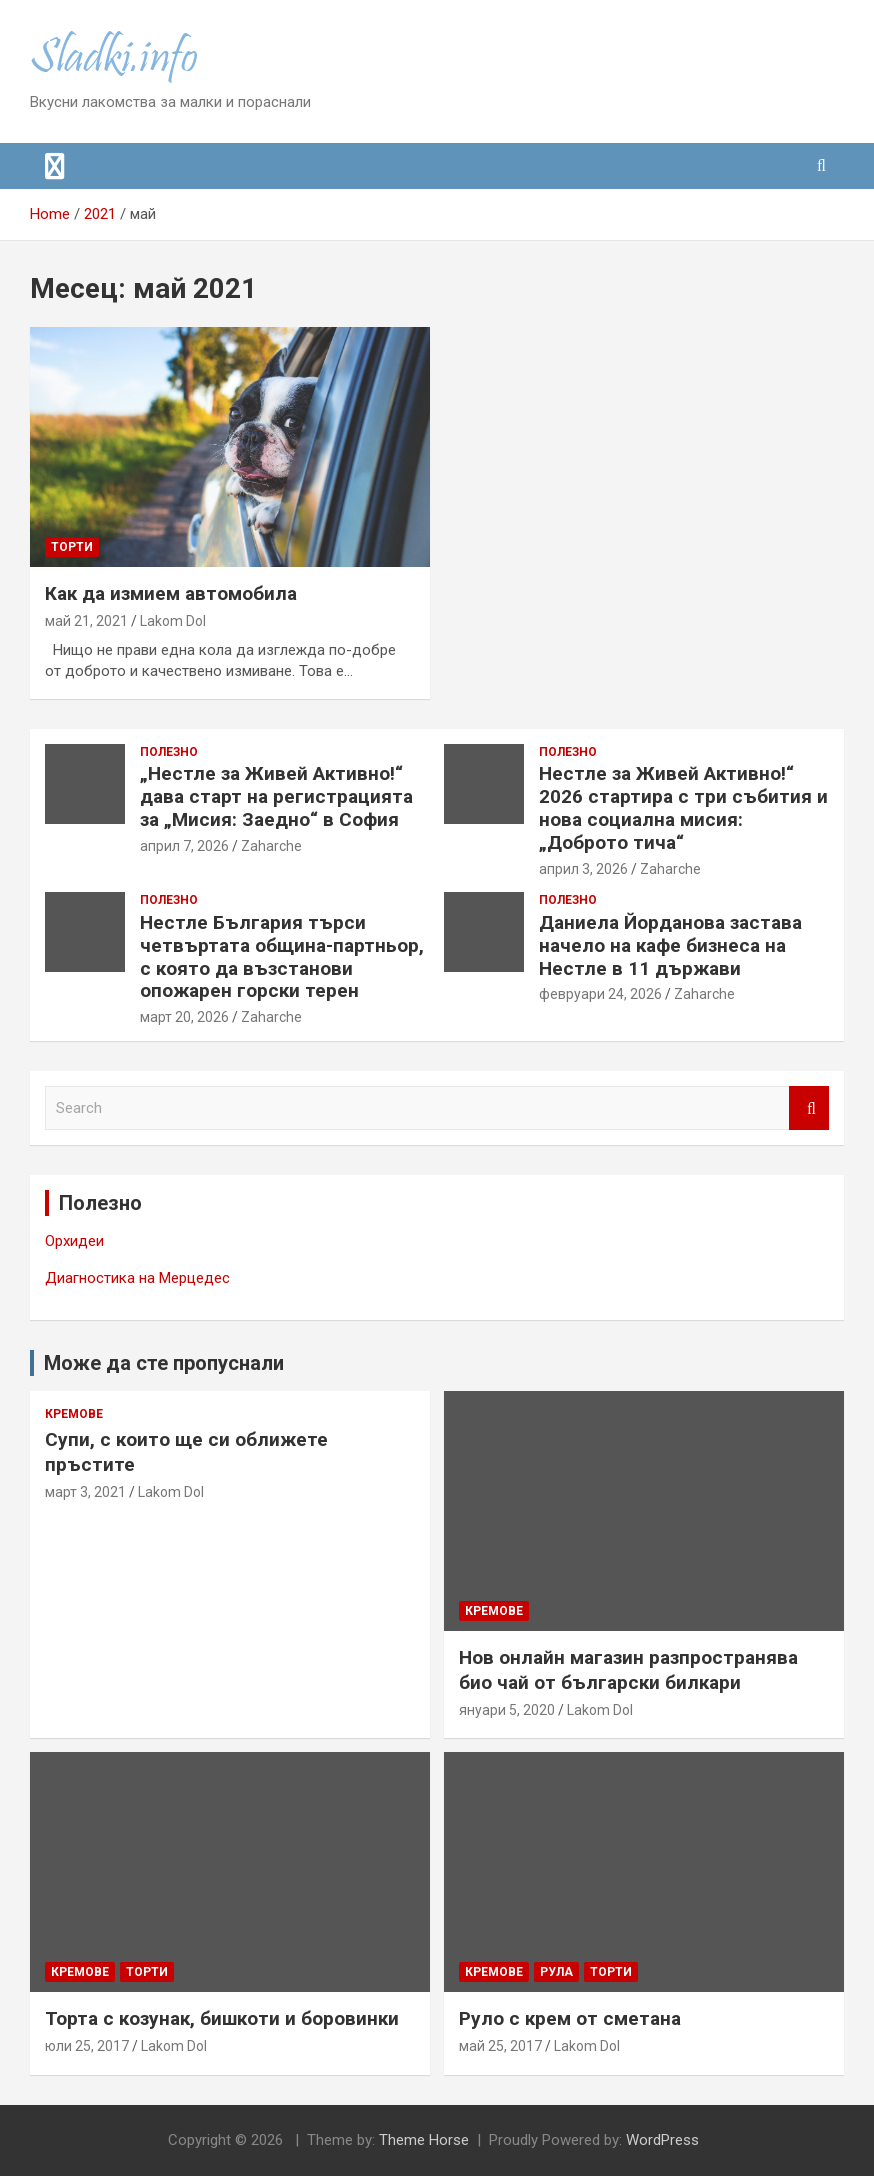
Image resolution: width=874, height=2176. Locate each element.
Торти (72, 547)
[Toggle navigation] (55, 166)
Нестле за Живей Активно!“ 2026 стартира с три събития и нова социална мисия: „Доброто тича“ (683, 807)
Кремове (74, 1414)
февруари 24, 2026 (600, 994)
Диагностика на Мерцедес (137, 1278)
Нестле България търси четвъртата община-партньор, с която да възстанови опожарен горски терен (282, 956)
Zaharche (271, 846)
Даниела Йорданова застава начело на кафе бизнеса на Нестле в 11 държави (670, 945)
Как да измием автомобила (171, 593)
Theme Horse (424, 2140)
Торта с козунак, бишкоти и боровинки (222, 2018)
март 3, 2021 (85, 1492)
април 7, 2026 (184, 846)
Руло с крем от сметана (570, 2018)
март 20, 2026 (184, 1017)
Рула (556, 1972)
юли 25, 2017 (87, 2046)
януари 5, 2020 (507, 1710)
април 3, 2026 (583, 869)
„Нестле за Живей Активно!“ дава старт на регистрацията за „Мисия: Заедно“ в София (276, 796)
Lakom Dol (173, 621)
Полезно (169, 752)
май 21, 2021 (86, 621)
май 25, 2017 (500, 2046)
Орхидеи (74, 1241)
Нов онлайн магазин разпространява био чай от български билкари (628, 1670)
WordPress (662, 2140)
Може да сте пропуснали (164, 1363)
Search (809, 1108)
